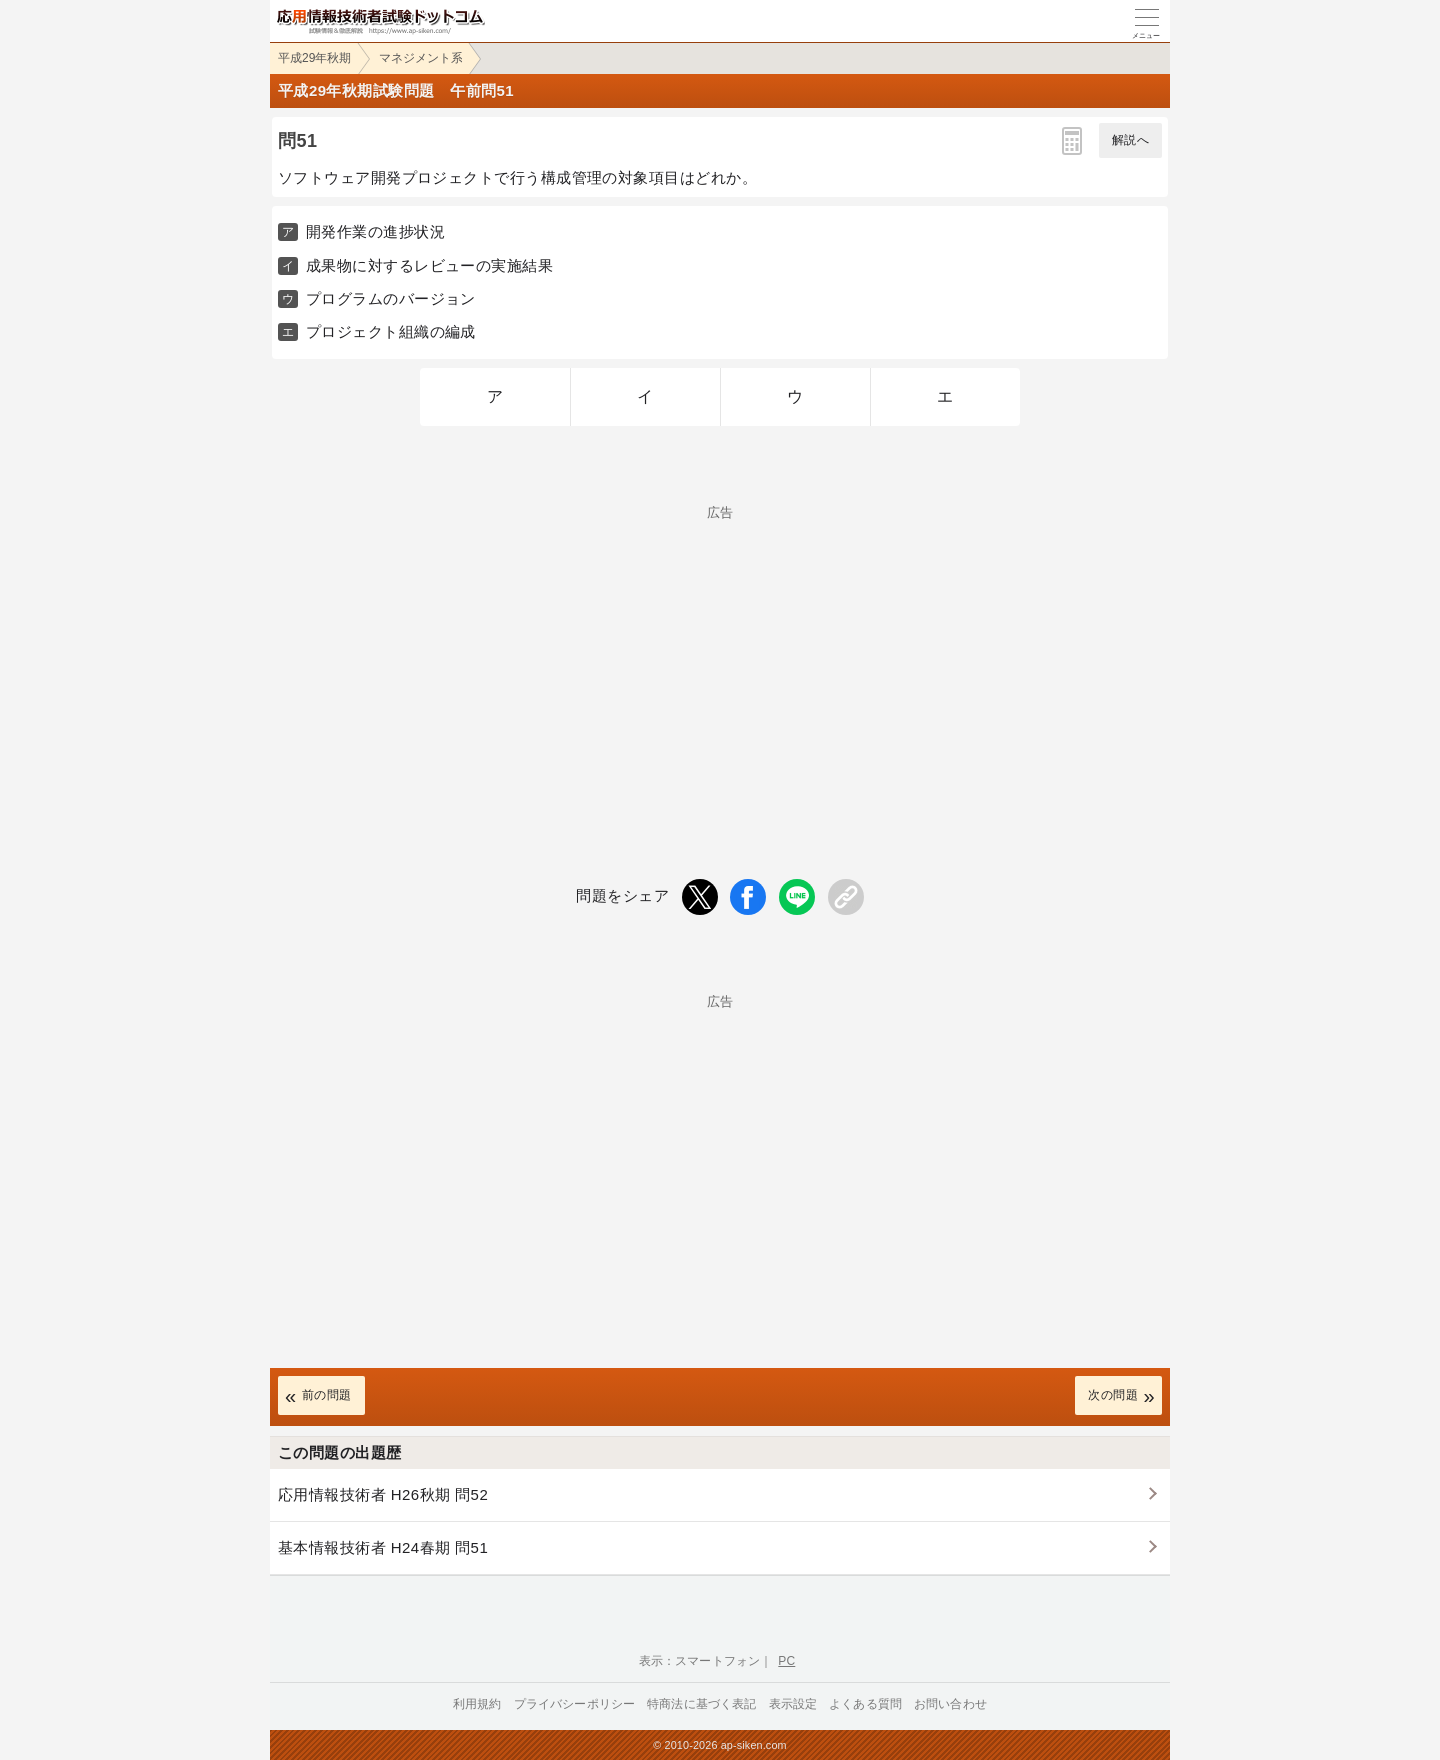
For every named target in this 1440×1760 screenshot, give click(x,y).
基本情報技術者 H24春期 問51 (383, 1547)
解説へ (1130, 140)
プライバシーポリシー (575, 1704)
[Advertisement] (720, 659)
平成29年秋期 (314, 58)
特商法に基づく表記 (701, 1704)
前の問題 (327, 1395)
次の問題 (1113, 1395)
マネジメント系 (421, 58)
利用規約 (477, 1704)
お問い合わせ (950, 1704)
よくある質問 (865, 1704)
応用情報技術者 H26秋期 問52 (383, 1494)
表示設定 (793, 1704)
